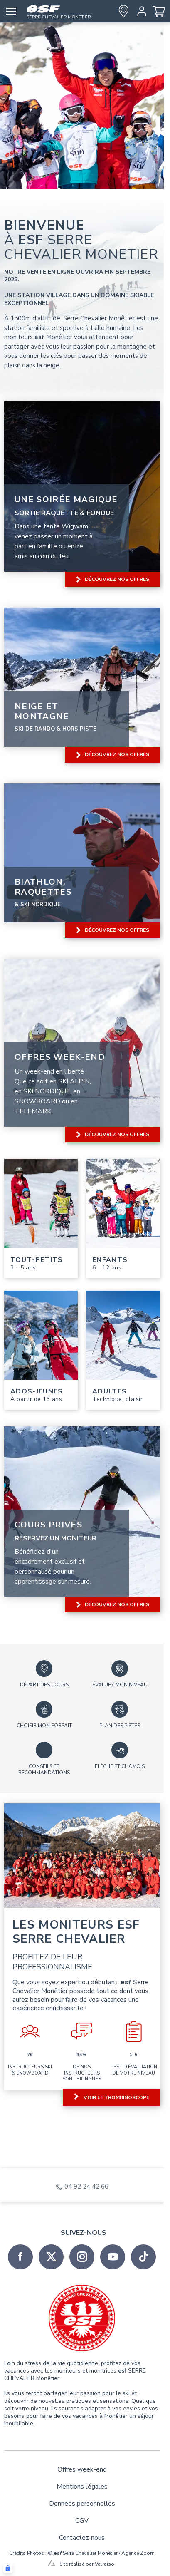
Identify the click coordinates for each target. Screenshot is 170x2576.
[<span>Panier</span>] (159, 11)
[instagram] (81, 2256)
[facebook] (20, 2256)
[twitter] (51, 2256)
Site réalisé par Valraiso (86, 2564)
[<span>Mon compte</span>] (140, 11)
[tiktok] (143, 2256)
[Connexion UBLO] (7, 2568)
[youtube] (112, 2256)
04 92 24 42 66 (86, 2187)
